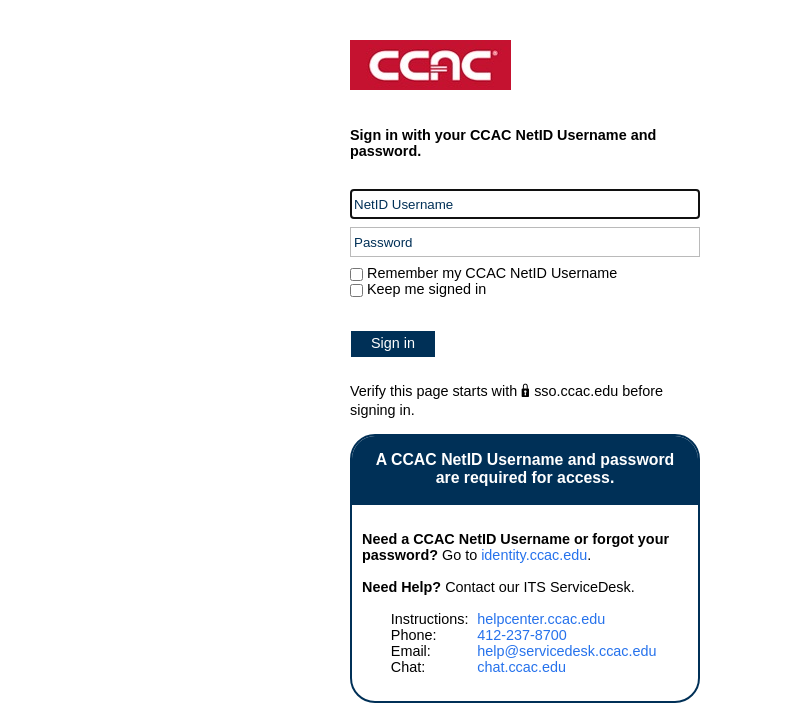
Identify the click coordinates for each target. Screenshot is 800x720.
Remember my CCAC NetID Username (490, 273)
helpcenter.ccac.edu (541, 619)
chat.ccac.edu (521, 667)
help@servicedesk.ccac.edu (566, 651)
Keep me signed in (426, 289)
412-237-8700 (522, 635)
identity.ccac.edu (534, 555)
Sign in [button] (393, 343)
